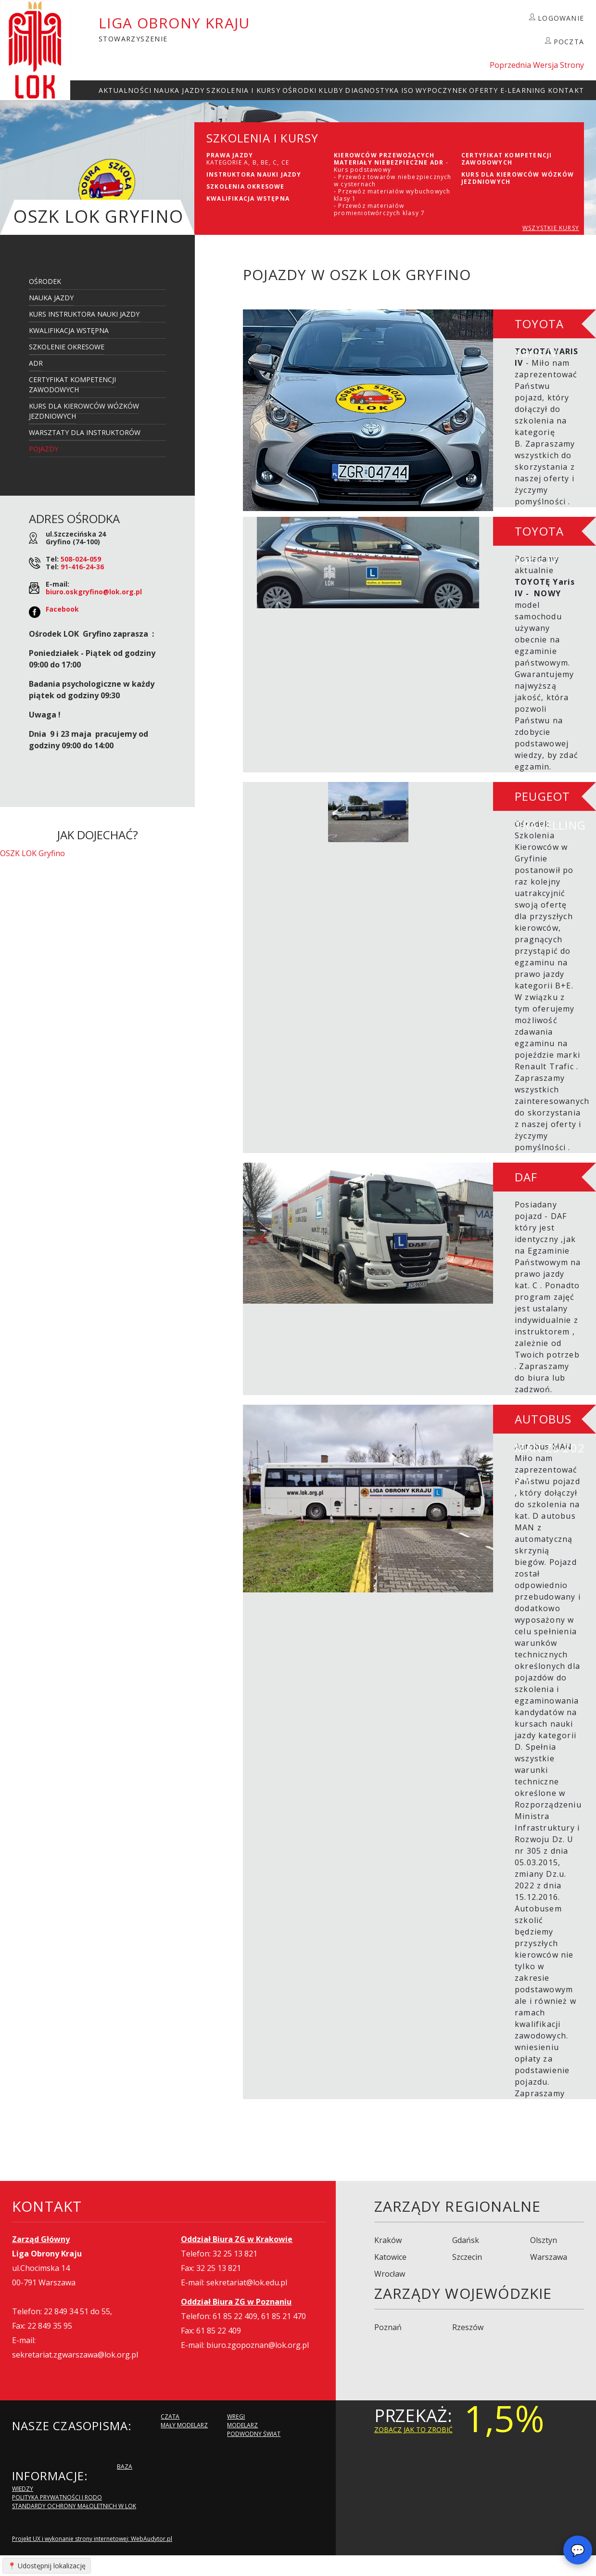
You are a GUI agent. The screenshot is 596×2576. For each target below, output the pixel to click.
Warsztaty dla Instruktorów (84, 432)
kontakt (566, 90)
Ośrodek (45, 281)
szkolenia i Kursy (243, 90)
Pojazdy (43, 448)
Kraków (388, 2240)
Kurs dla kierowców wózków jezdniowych (84, 411)
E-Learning (523, 90)
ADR (36, 363)
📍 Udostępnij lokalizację (47, 2565)
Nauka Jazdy (178, 90)
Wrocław (389, 2273)
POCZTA (569, 41)
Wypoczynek (441, 90)
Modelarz (242, 2425)
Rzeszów (467, 2327)
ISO (407, 90)
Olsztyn (543, 2240)
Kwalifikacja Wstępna (69, 330)
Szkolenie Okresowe (66, 346)
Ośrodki (299, 90)
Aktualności (125, 90)
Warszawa (548, 2257)
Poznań (388, 2327)
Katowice (390, 2257)
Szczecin (467, 2257)
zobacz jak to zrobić (413, 2429)
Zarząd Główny (41, 2239)
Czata (170, 2416)
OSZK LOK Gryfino (32, 853)
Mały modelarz (184, 2425)
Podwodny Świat (253, 2434)
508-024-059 (81, 559)
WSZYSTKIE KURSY (550, 228)
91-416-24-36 (82, 566)
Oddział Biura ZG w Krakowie (236, 2239)
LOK (35, 50)
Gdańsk (465, 2240)
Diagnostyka (372, 90)
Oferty (483, 90)
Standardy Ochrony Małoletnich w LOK (74, 2506)
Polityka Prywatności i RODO (57, 2497)
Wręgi (236, 2416)
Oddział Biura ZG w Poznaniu (236, 2301)
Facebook (62, 609)
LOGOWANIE (561, 18)
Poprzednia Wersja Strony (537, 65)
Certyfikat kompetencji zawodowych (72, 384)
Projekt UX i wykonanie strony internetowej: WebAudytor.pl (92, 2539)
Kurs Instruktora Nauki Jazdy (84, 314)
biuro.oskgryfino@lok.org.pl (94, 591)
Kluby (330, 90)
